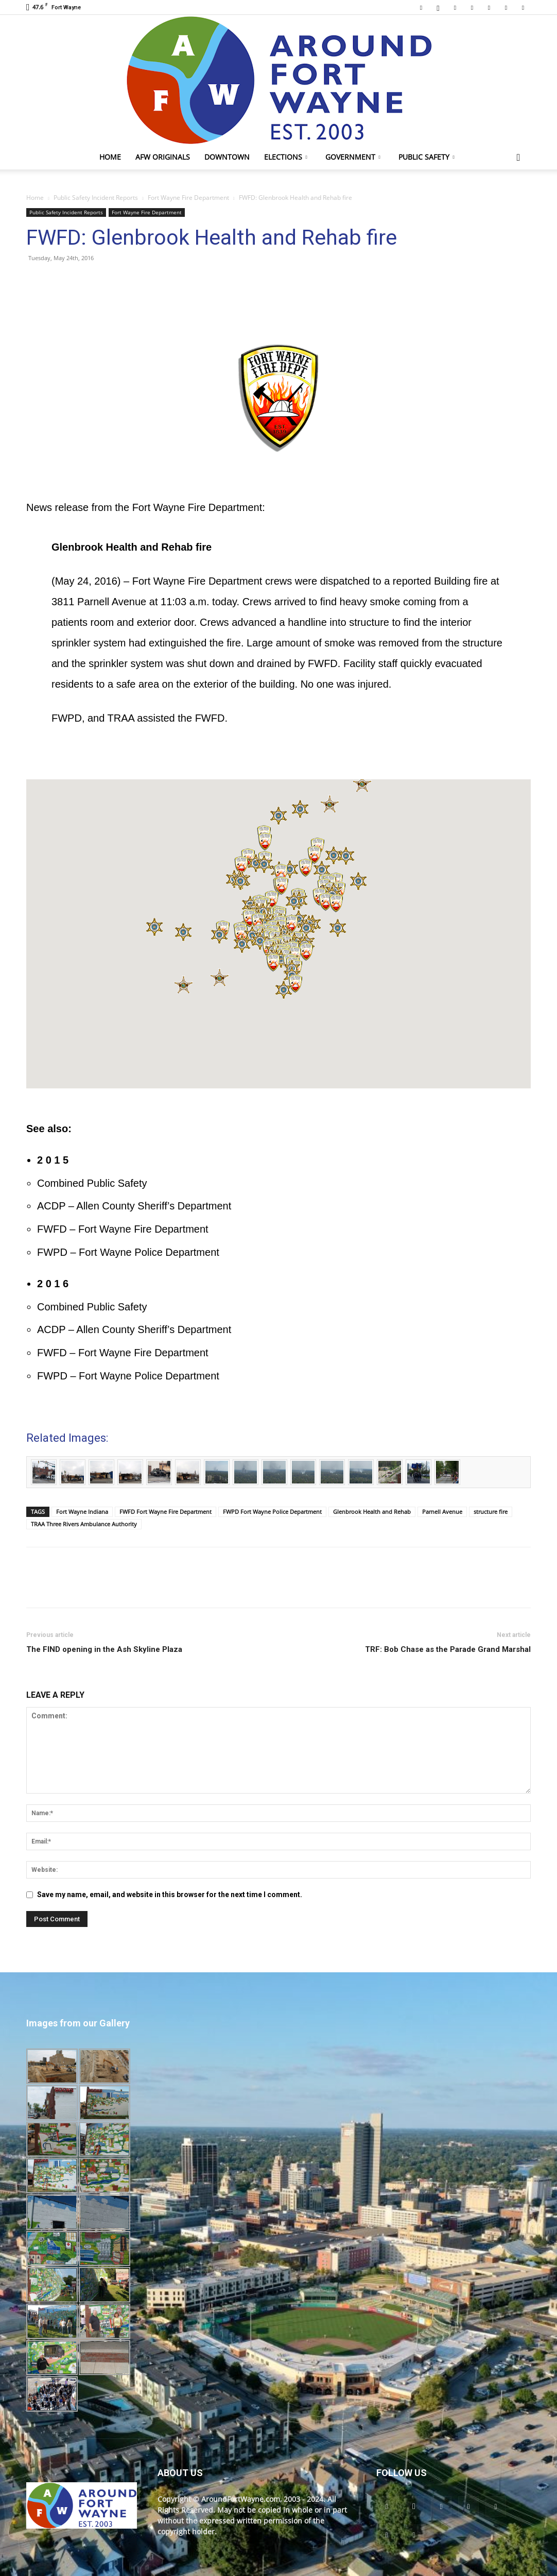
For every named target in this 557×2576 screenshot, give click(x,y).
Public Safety (426, 157)
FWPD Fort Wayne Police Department (272, 1511)
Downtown (227, 157)
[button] (518, 158)
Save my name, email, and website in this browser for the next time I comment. (169, 1894)
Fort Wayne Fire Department (188, 197)
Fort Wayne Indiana (82, 1511)
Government (352, 157)
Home (110, 157)
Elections (285, 157)
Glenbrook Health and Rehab (372, 1511)
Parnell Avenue (442, 1511)
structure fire (491, 1511)
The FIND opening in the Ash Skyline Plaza (104, 1649)
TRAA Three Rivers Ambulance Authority (84, 1524)
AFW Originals (162, 157)
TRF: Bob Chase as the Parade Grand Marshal (448, 1649)
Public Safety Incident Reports (96, 197)
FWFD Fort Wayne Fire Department (165, 1511)
